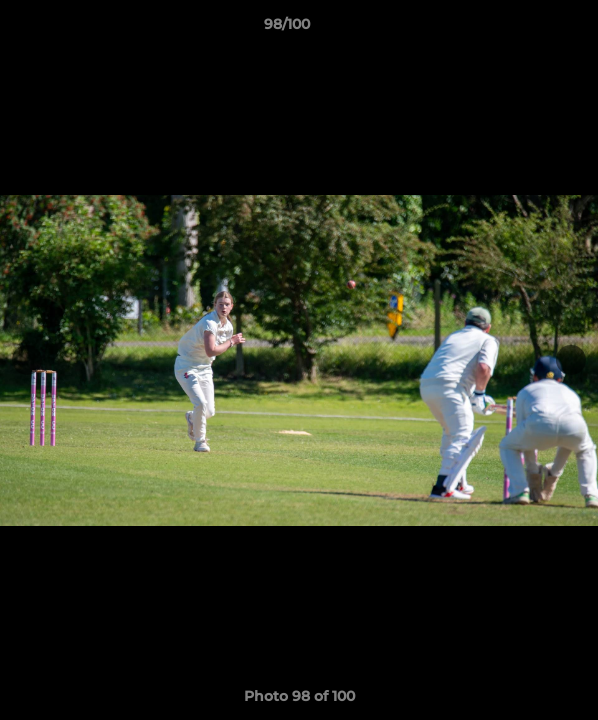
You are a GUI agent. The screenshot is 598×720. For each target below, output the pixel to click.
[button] (526, 29)
